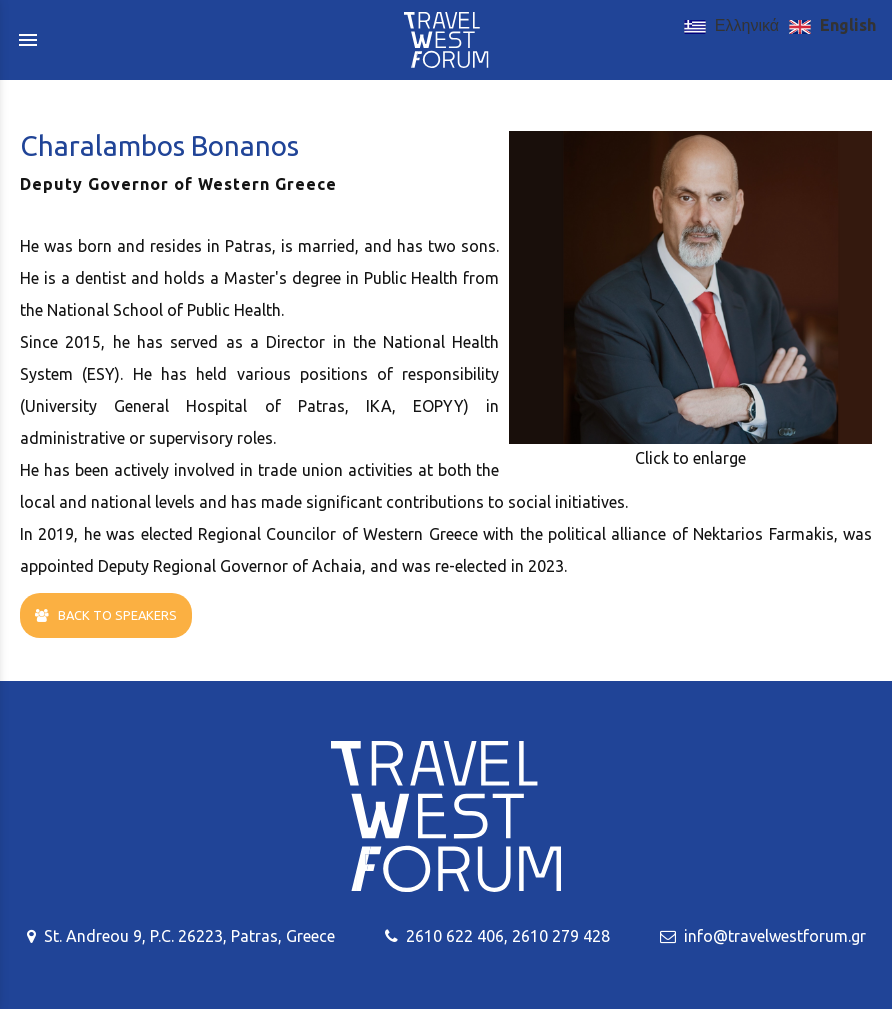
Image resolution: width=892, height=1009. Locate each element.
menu (28, 40)
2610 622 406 (455, 936)
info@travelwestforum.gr (775, 936)
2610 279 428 (561, 936)
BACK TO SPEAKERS (106, 615)
